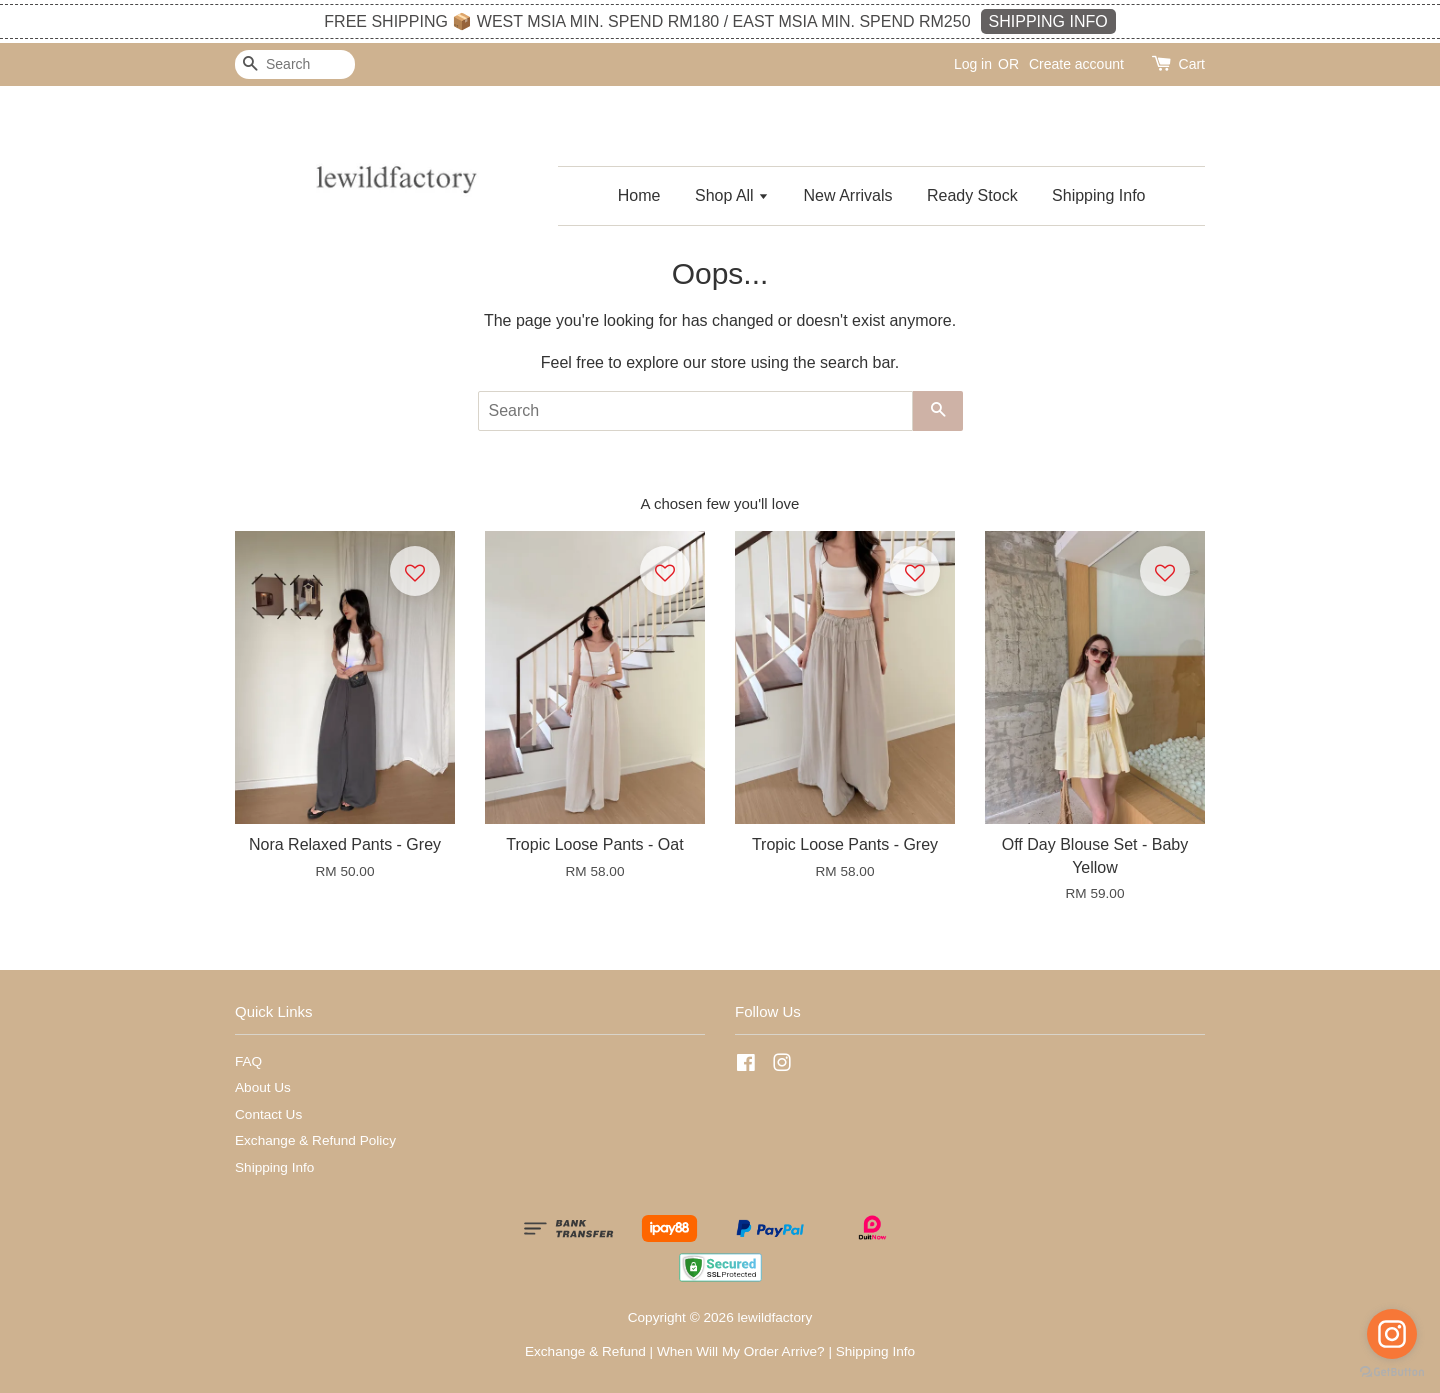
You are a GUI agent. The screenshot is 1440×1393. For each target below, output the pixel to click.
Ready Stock (972, 195)
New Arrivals (848, 195)
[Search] (295, 64)
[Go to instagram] (1392, 1334)
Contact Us (268, 1114)
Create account (1076, 64)
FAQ (248, 1061)
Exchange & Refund (585, 1351)
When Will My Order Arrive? (741, 1351)
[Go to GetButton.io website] (1392, 1372)
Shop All (732, 195)
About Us (263, 1087)
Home (639, 195)
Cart (1192, 64)
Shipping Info (1098, 195)
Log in (973, 64)
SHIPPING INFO (1048, 21)
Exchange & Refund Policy (315, 1140)
